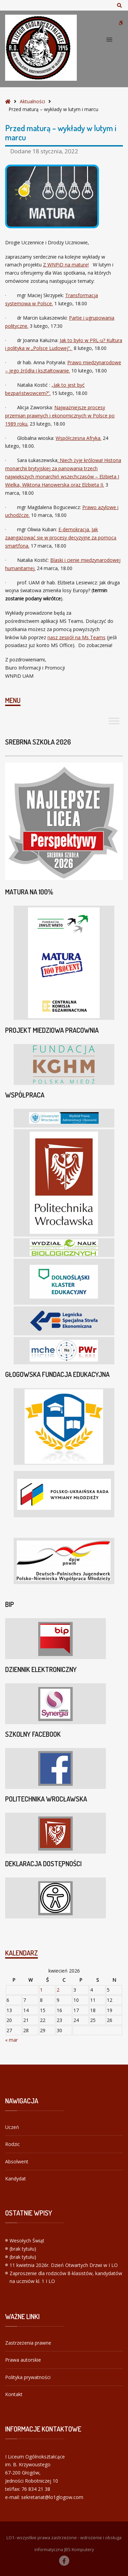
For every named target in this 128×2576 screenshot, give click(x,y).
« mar (11, 2040)
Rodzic (12, 2144)
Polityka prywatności (28, 2377)
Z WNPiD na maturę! (66, 264)
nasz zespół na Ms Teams (76, 637)
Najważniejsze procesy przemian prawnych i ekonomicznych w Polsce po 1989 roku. (60, 415)
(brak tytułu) (23, 2248)
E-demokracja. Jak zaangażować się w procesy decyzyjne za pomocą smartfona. (60, 537)
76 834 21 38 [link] (36, 2489)
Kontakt (14, 2394)
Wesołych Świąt (27, 2240)
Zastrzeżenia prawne (28, 2343)
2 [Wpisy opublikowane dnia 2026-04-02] (58, 1990)
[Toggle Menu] (114, 721)
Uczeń (12, 2127)
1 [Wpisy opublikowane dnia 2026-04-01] (41, 1990)
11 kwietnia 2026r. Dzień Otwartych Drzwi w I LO (64, 2265)
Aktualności (32, 101)
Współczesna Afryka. (78, 438)
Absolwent (16, 2161)
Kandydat (15, 2178)
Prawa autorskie (23, 2360)
